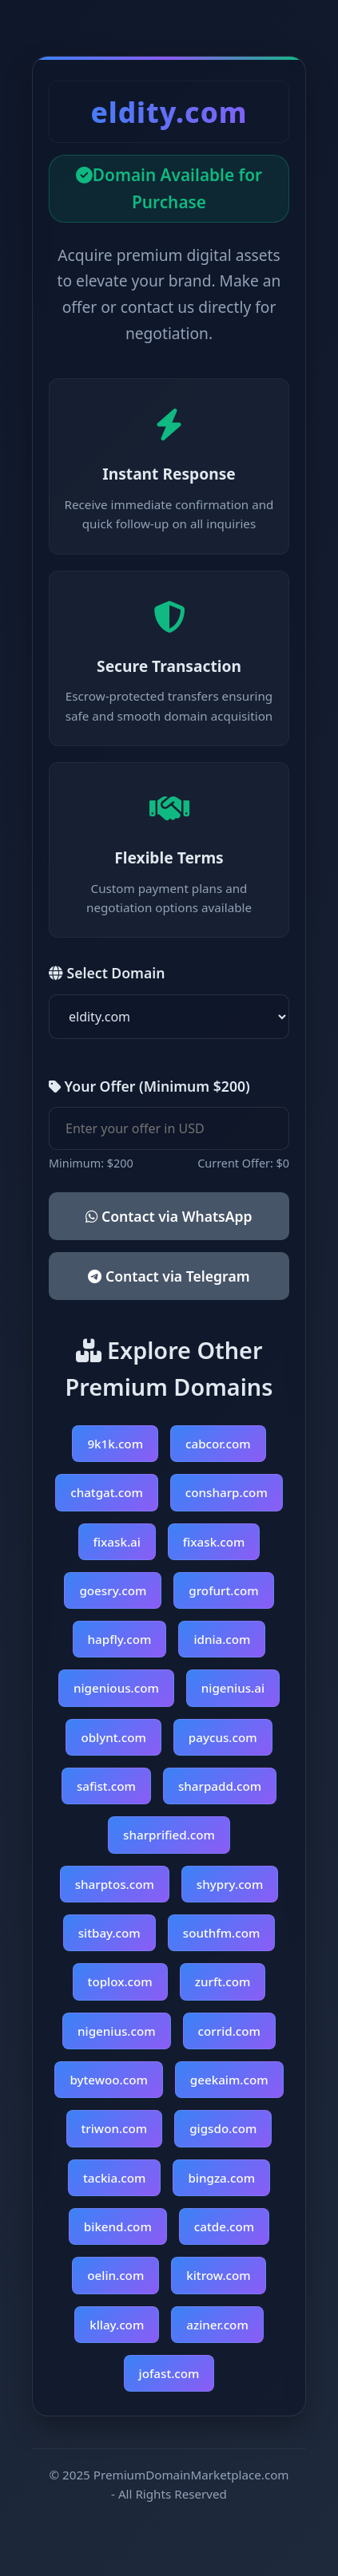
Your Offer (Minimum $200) (149, 1086)
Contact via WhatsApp (168, 1216)
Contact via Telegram (168, 1276)
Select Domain (107, 972)
